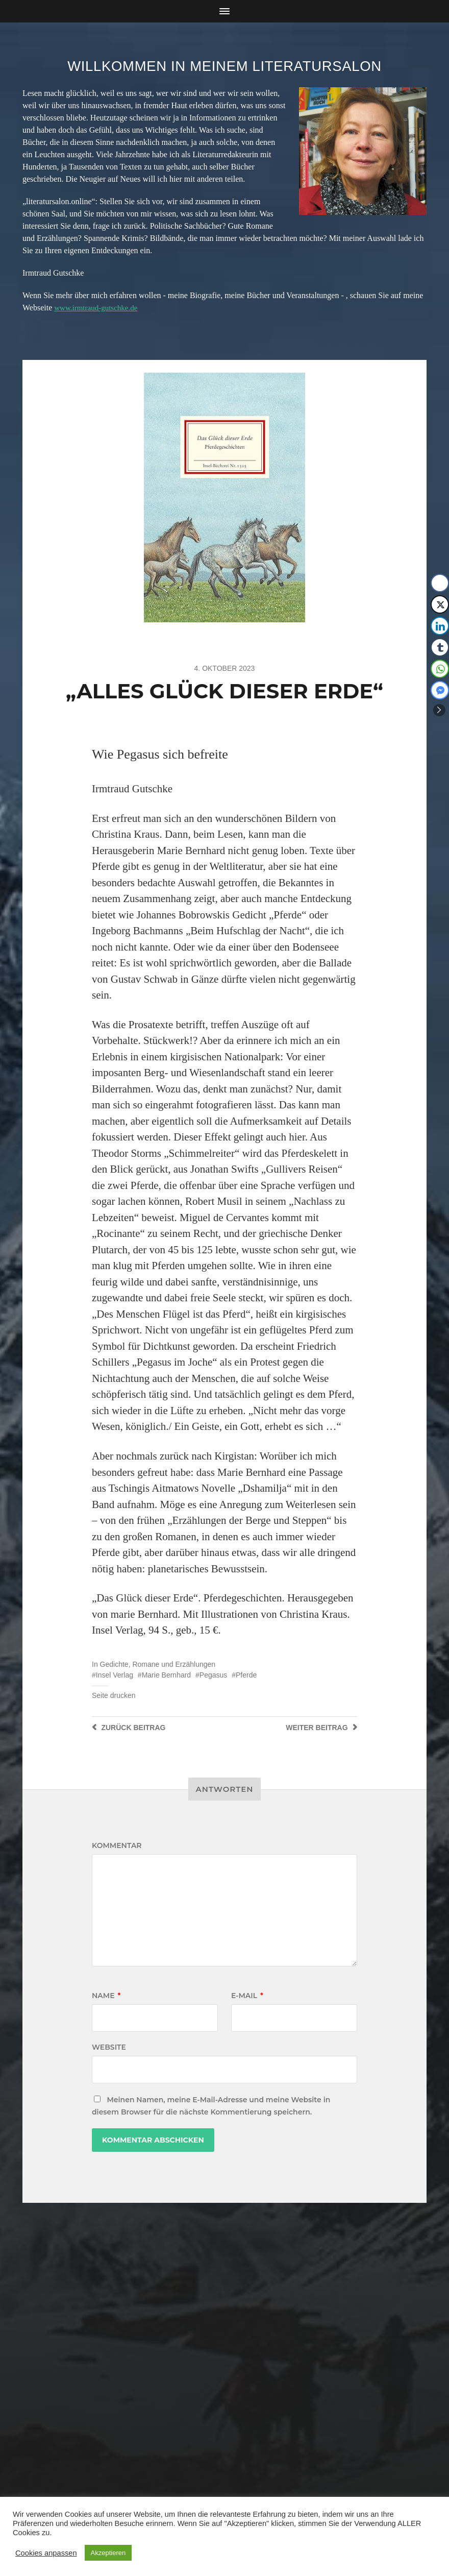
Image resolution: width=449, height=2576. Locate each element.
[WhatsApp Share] (440, 669)
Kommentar (117, 1845)
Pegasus (213, 1675)
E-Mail (247, 1995)
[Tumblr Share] (440, 647)
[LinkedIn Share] (440, 626)
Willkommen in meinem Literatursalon (224, 66)
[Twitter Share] (440, 604)
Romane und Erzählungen (173, 1664)
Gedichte (114, 1664)
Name (106, 1995)
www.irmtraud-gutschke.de (98, 307)
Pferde (246, 1675)
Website (109, 2047)
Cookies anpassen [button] (46, 2553)
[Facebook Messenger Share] (440, 690)
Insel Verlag (114, 1675)
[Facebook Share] (440, 583)
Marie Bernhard (166, 1675)
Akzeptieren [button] (108, 2553)
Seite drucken (114, 1695)
